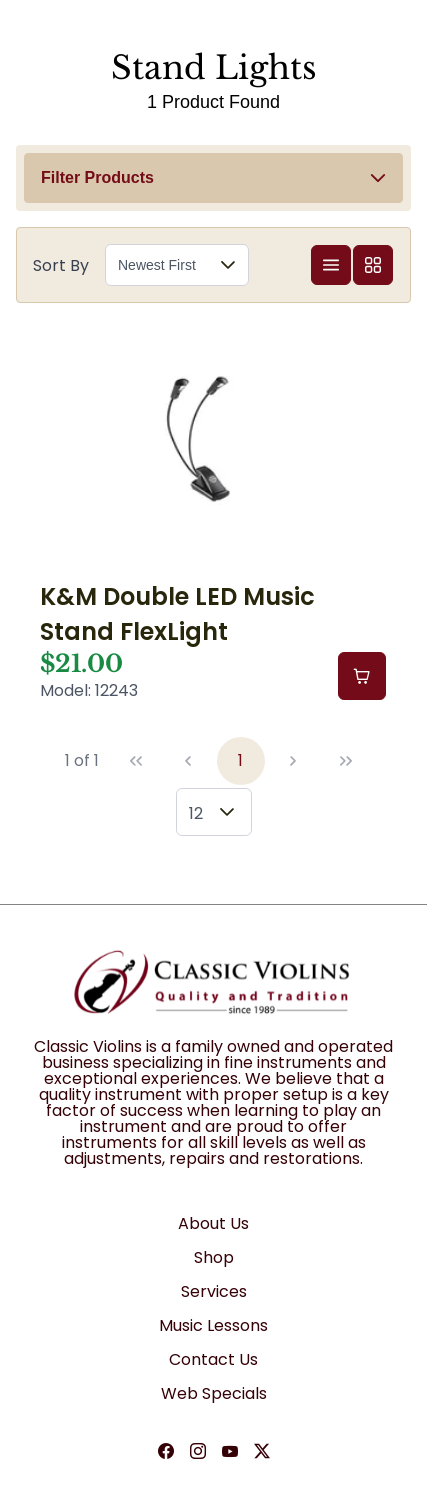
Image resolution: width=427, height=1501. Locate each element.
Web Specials (214, 1393)
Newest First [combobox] (157, 265)
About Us (213, 1223)
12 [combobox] (196, 813)
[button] (213, 178)
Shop (214, 1257)
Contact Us (213, 1359)
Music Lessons (213, 1325)
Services (214, 1291)
